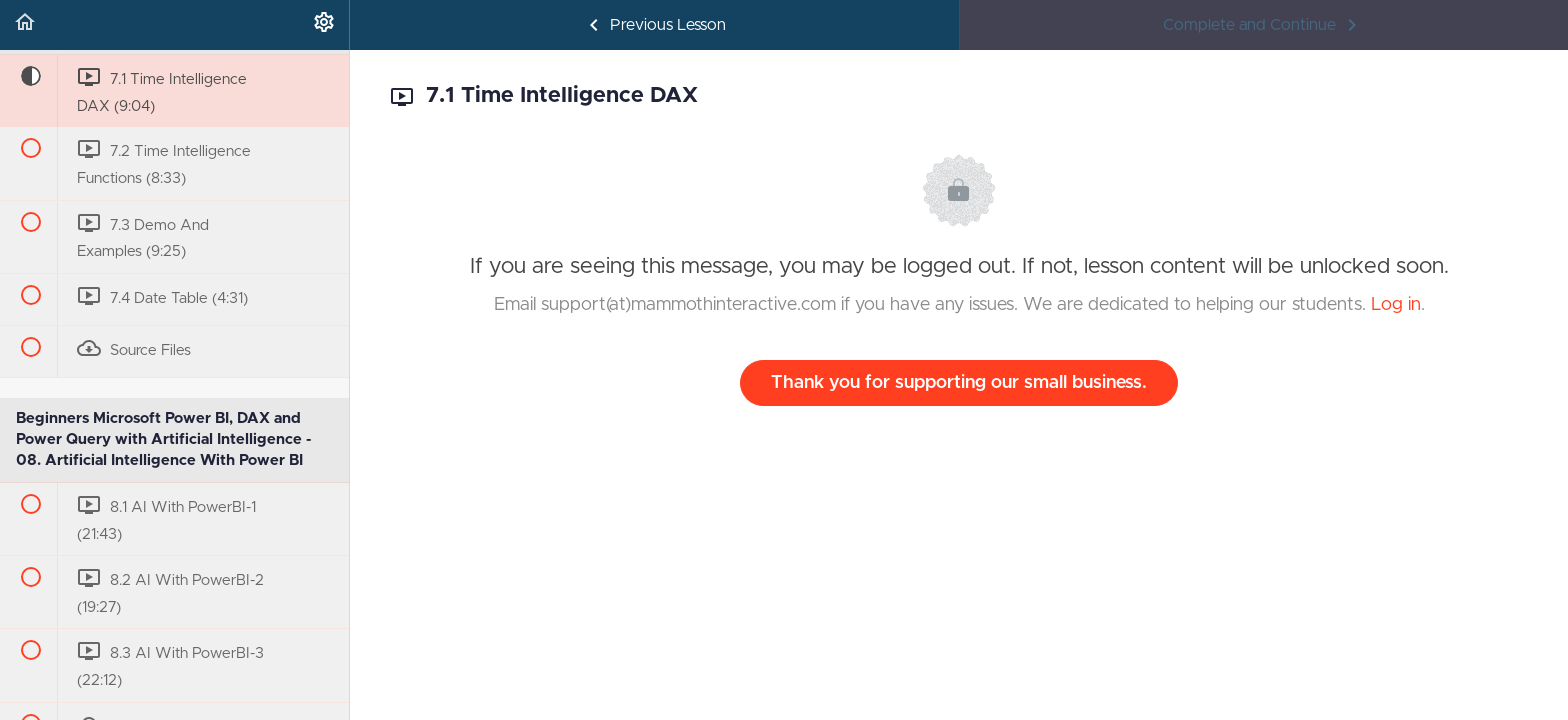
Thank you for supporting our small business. (959, 383)
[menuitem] (324, 25)
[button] (25, 25)
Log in (1396, 305)
